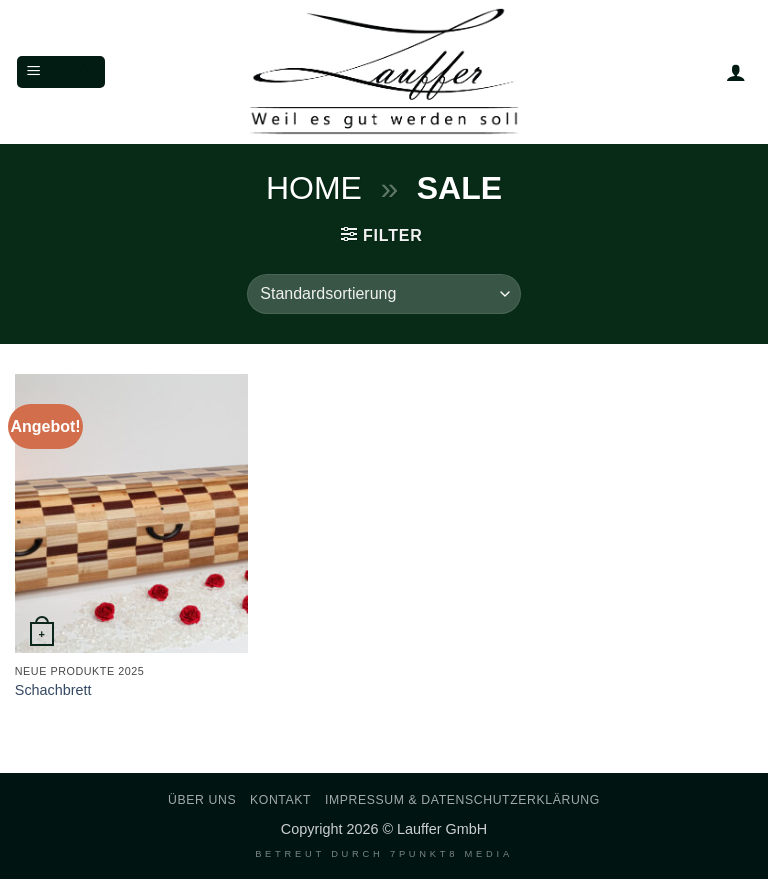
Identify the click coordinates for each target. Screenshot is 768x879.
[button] (61, 72)
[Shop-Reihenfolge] (383, 294)
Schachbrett (53, 690)
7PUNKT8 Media (451, 854)
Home (314, 188)
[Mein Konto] (736, 72)
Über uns (202, 800)
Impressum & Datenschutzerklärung (462, 800)
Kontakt (280, 800)
